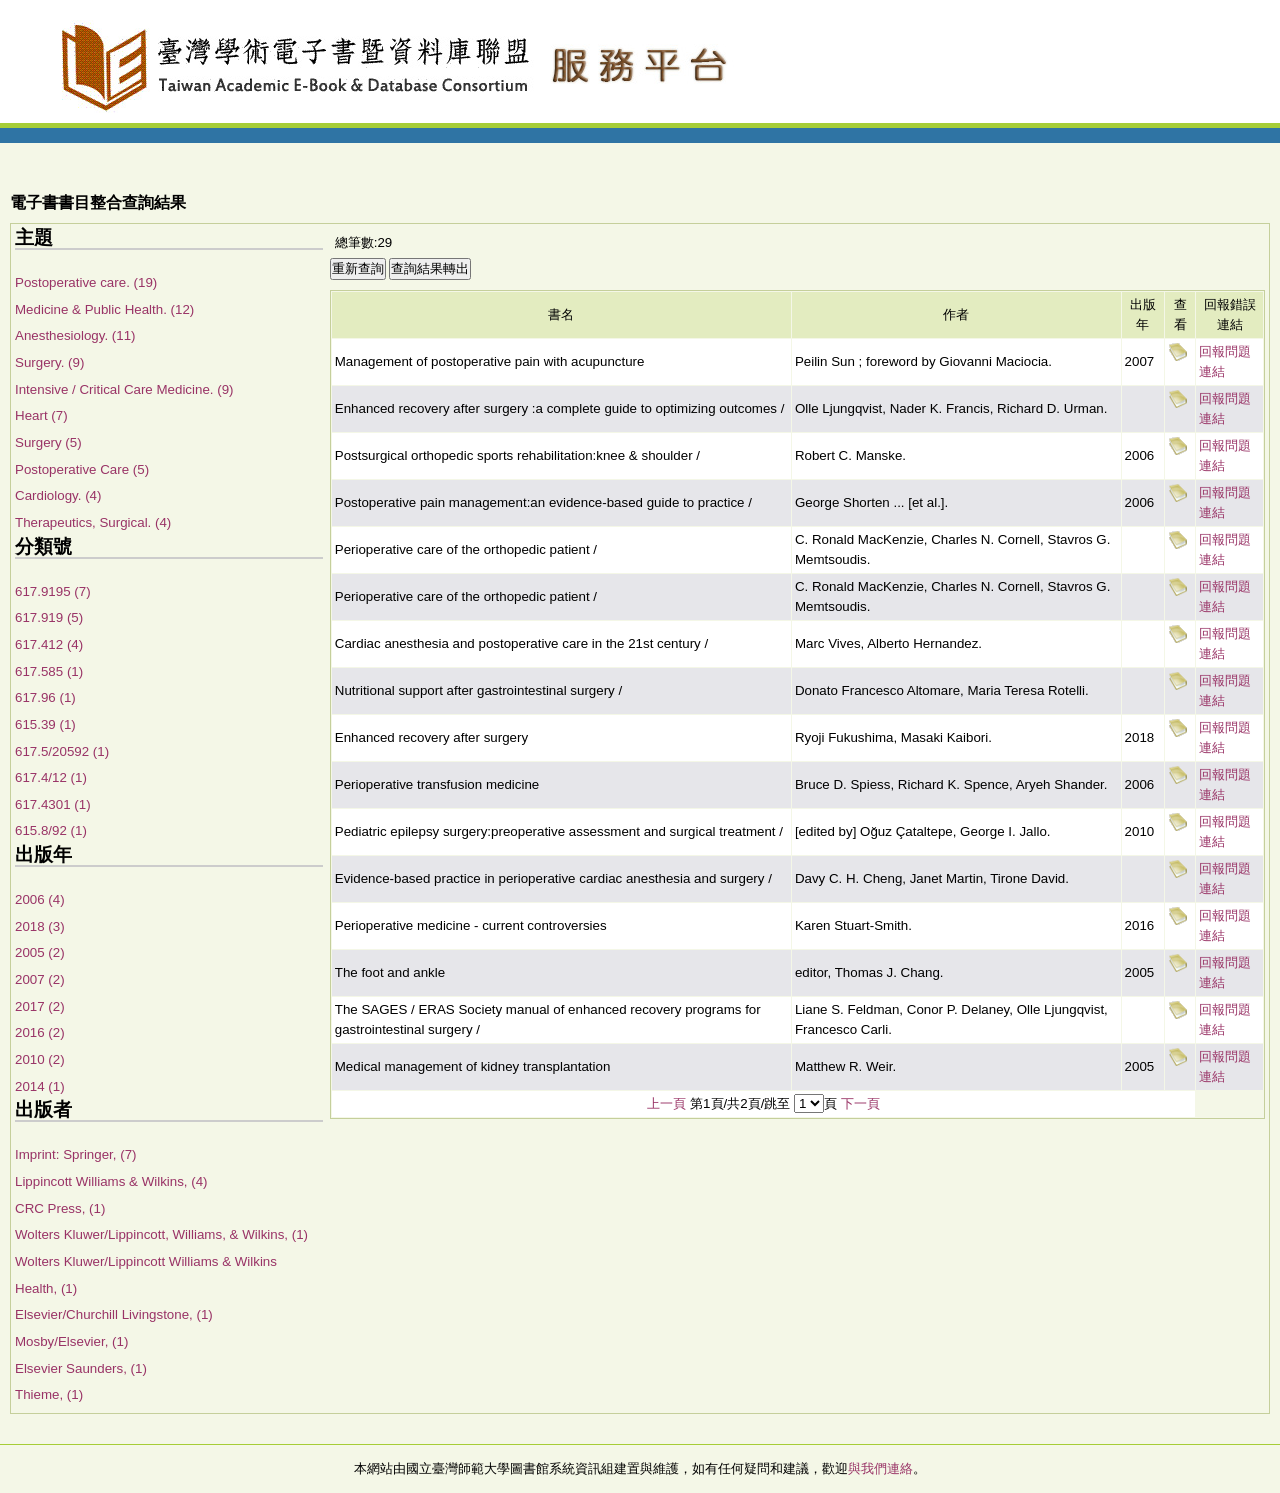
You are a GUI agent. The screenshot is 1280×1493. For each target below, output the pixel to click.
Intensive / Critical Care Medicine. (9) (124, 389)
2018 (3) (40, 926)
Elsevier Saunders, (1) (81, 1368)
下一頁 (860, 1103)
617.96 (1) (45, 697)
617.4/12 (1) (51, 777)
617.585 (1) (49, 671)
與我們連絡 (880, 1468)
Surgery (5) (48, 442)
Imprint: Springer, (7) (75, 1154)
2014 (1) (40, 1086)
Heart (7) (41, 415)
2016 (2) (40, 1032)
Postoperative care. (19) (86, 282)
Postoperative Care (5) (82, 469)
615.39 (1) (45, 724)
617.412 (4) (49, 644)
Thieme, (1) (49, 1394)
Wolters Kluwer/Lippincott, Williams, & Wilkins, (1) (161, 1234)
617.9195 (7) (53, 591)
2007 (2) (40, 979)
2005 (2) (40, 952)
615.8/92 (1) (51, 830)
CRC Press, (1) (60, 1208)
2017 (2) (40, 1006)
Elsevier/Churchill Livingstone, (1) (114, 1314)
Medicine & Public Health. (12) (104, 309)
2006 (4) (40, 899)
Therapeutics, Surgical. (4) (93, 522)
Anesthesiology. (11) (75, 335)
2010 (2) (40, 1059)
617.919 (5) (49, 617)
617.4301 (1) (53, 804)
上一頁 (666, 1103)
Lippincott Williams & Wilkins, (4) (111, 1181)
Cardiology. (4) (58, 495)
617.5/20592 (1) (62, 751)
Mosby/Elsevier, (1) (71, 1341)
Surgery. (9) (49, 362)
